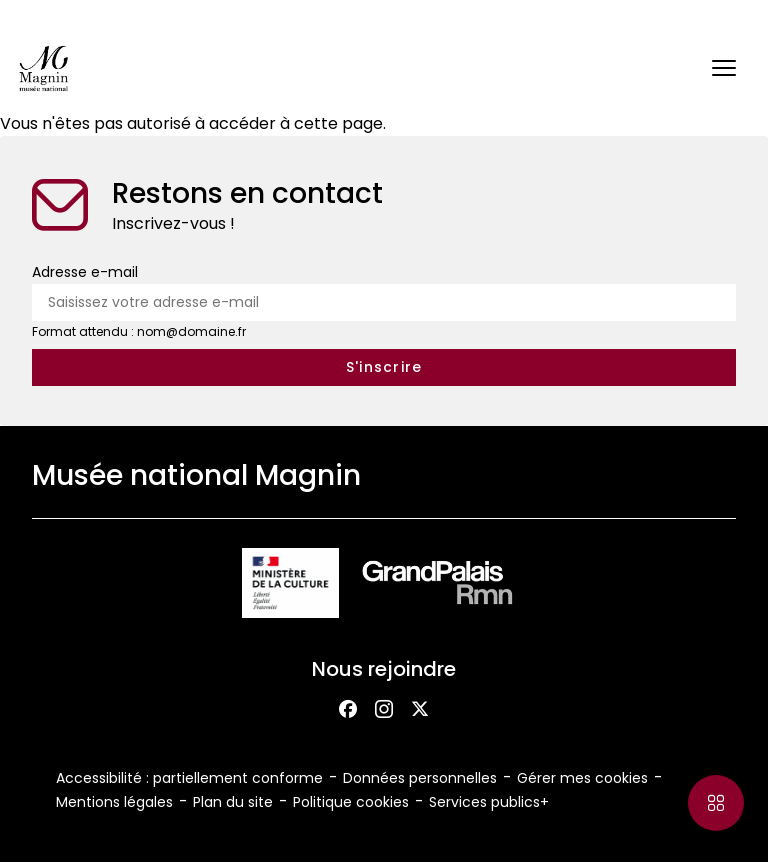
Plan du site (233, 802)
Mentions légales (114, 802)
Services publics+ (489, 802)
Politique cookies (351, 802)
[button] (724, 68)
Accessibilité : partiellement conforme (189, 778)
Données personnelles (420, 778)
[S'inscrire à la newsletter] (384, 367)
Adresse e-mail (85, 272)
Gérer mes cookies (582, 778)
